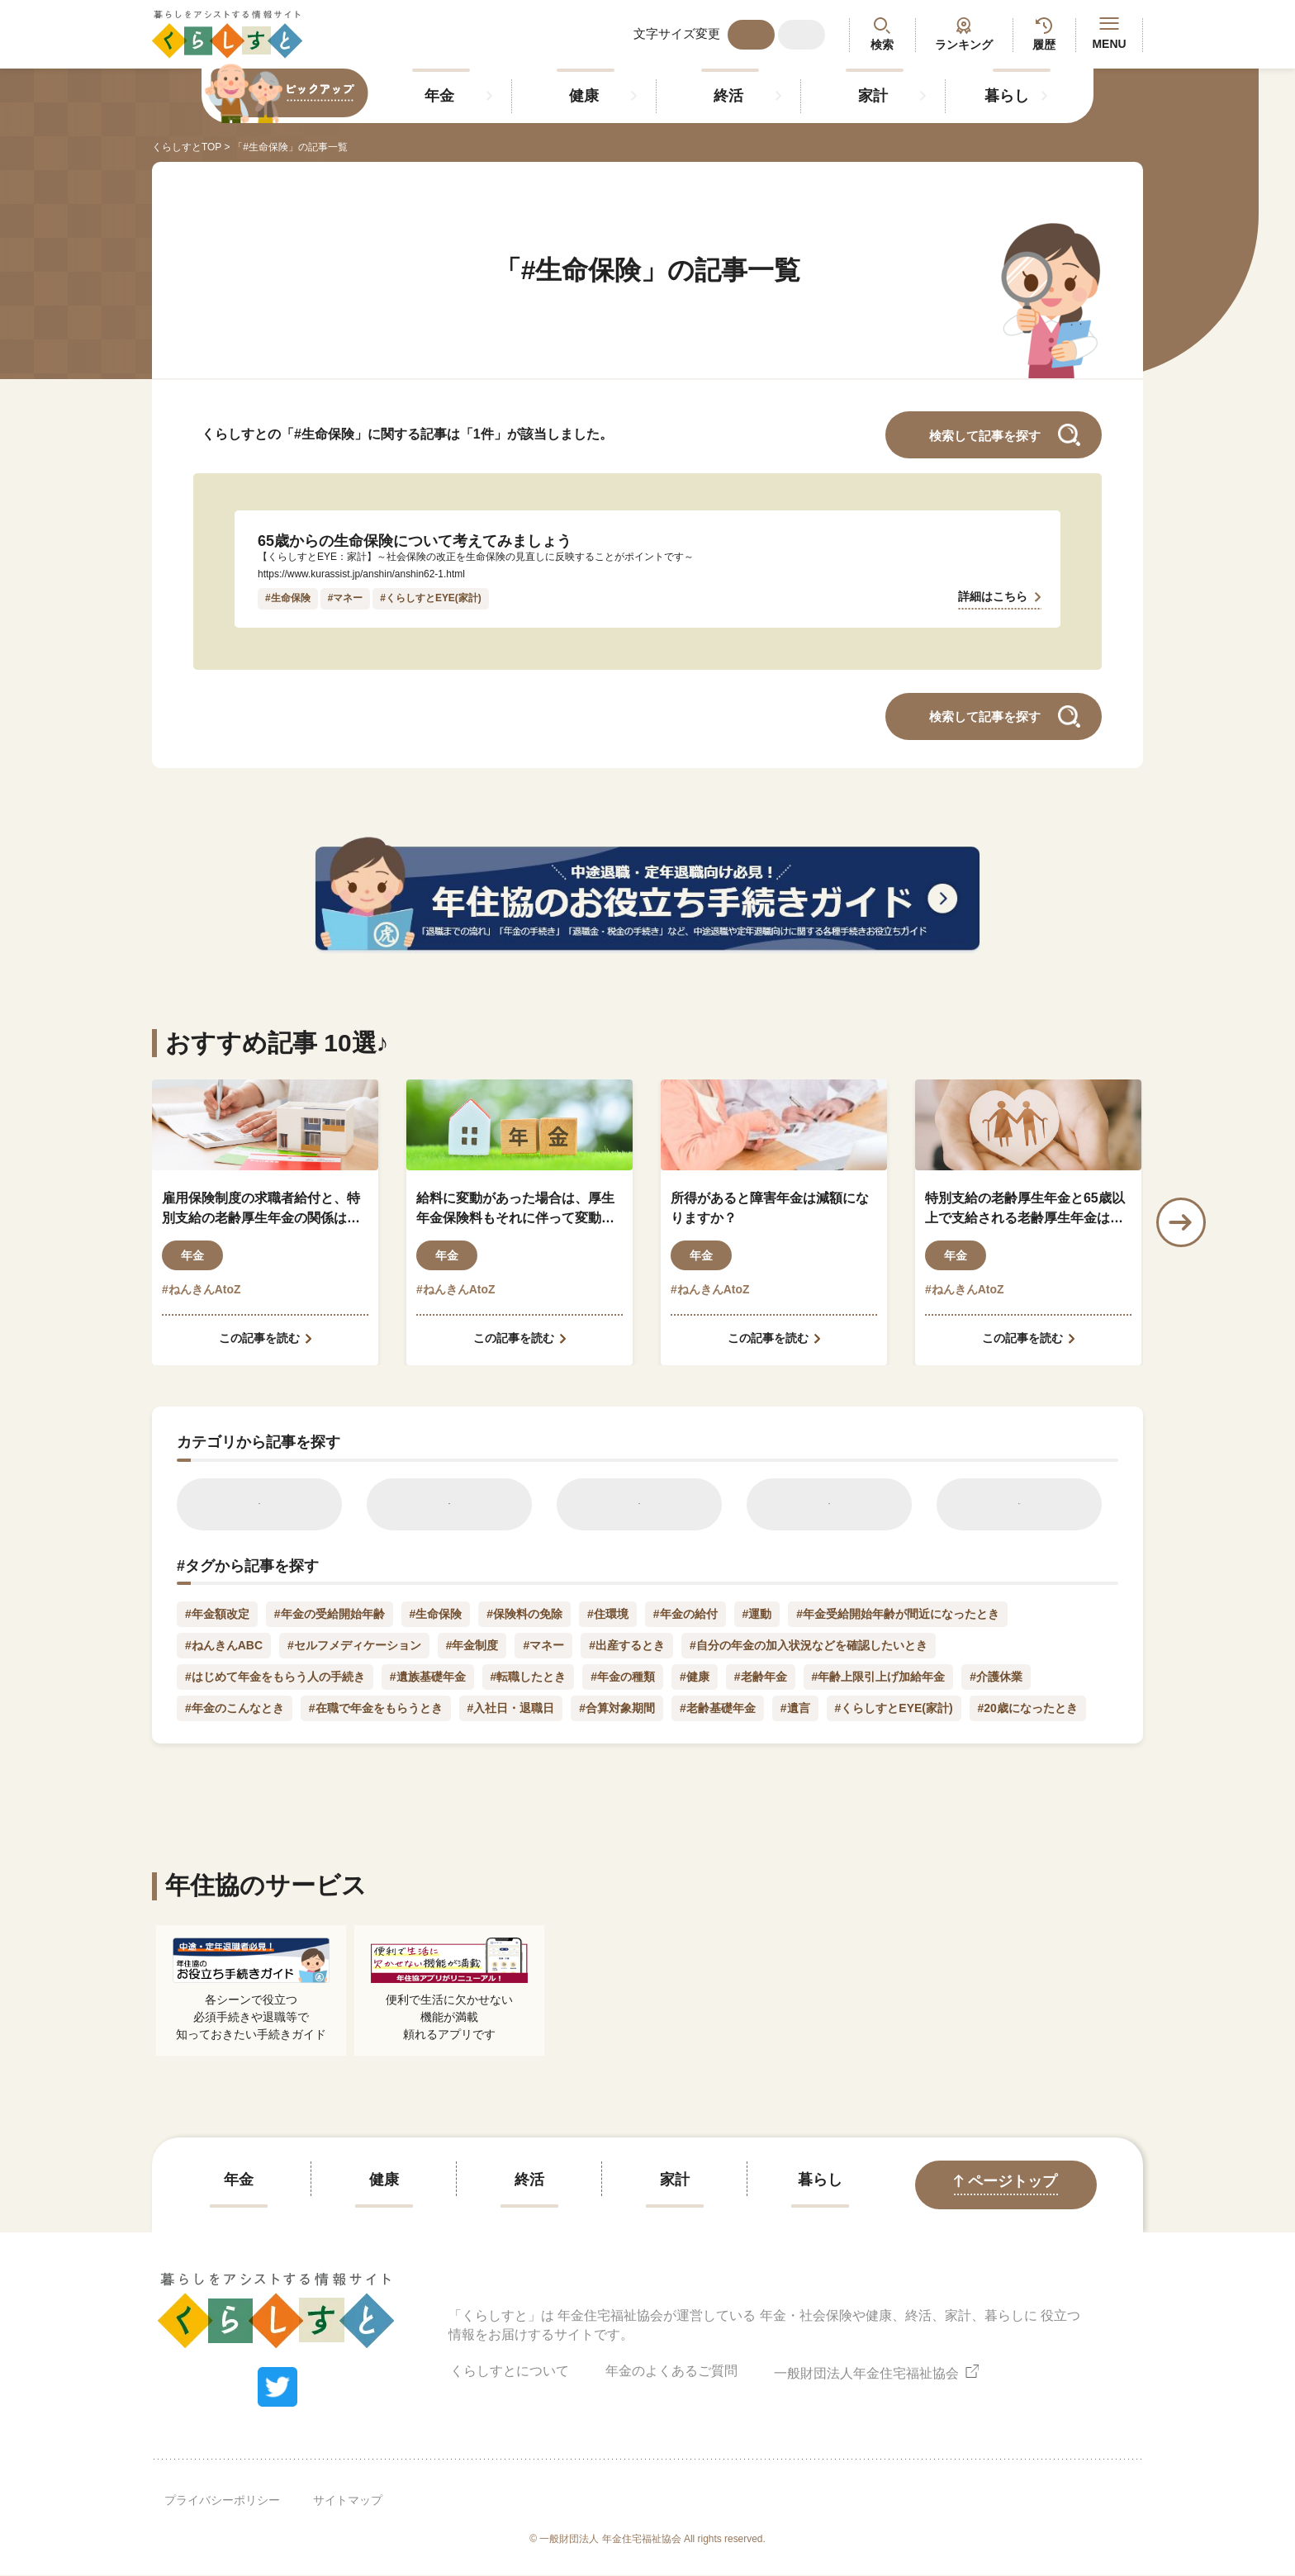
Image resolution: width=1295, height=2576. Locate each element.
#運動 (757, 1614)
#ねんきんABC (224, 1646)
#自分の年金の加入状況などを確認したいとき (808, 1646)
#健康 (694, 1677)
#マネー (345, 598)
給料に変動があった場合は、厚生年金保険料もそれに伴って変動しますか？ (515, 1209)
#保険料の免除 (524, 1614)
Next (1181, 1222)
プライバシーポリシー (222, 2500)
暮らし (1006, 96)
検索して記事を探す (985, 436)
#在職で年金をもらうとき (376, 1708)
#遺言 (795, 1708)
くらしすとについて (509, 2372)
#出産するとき (628, 1646)
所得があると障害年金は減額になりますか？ (770, 1208)
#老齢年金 (760, 1677)
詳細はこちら (992, 595)
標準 (751, 34)
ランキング (964, 45)
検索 (882, 45)
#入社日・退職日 (511, 1708)
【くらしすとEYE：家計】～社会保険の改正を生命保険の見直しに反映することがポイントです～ (476, 557)
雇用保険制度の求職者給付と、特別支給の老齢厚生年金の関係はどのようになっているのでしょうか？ (261, 1209)
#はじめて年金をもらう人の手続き (275, 1677)
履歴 (1043, 45)
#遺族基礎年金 (428, 1677)
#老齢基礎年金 (718, 1708)
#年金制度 (472, 1646)
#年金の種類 (623, 1677)
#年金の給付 (685, 1614)
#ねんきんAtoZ (201, 1289)
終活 (728, 96)
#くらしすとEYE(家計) (430, 598)
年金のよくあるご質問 (671, 2372)
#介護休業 (996, 1677)
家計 (873, 96)
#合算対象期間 (617, 1708)
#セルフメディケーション (354, 1646)
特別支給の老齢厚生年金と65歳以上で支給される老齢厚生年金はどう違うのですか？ (1025, 1209)
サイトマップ (347, 2500)
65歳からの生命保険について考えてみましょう (415, 541)
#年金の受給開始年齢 (329, 1614)
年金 (439, 96)
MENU (1109, 34)
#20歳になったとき (1028, 1708)
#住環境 (608, 1614)
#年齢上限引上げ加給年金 (879, 1677)
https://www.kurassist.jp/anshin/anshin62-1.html (362, 574)
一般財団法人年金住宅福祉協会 (876, 2372)
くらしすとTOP (186, 147)
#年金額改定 (217, 1614)
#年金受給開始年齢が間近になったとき (898, 1614)
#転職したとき (529, 1677)
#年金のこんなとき (234, 1708)
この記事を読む (259, 1338)
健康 (584, 96)
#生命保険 (288, 598)
